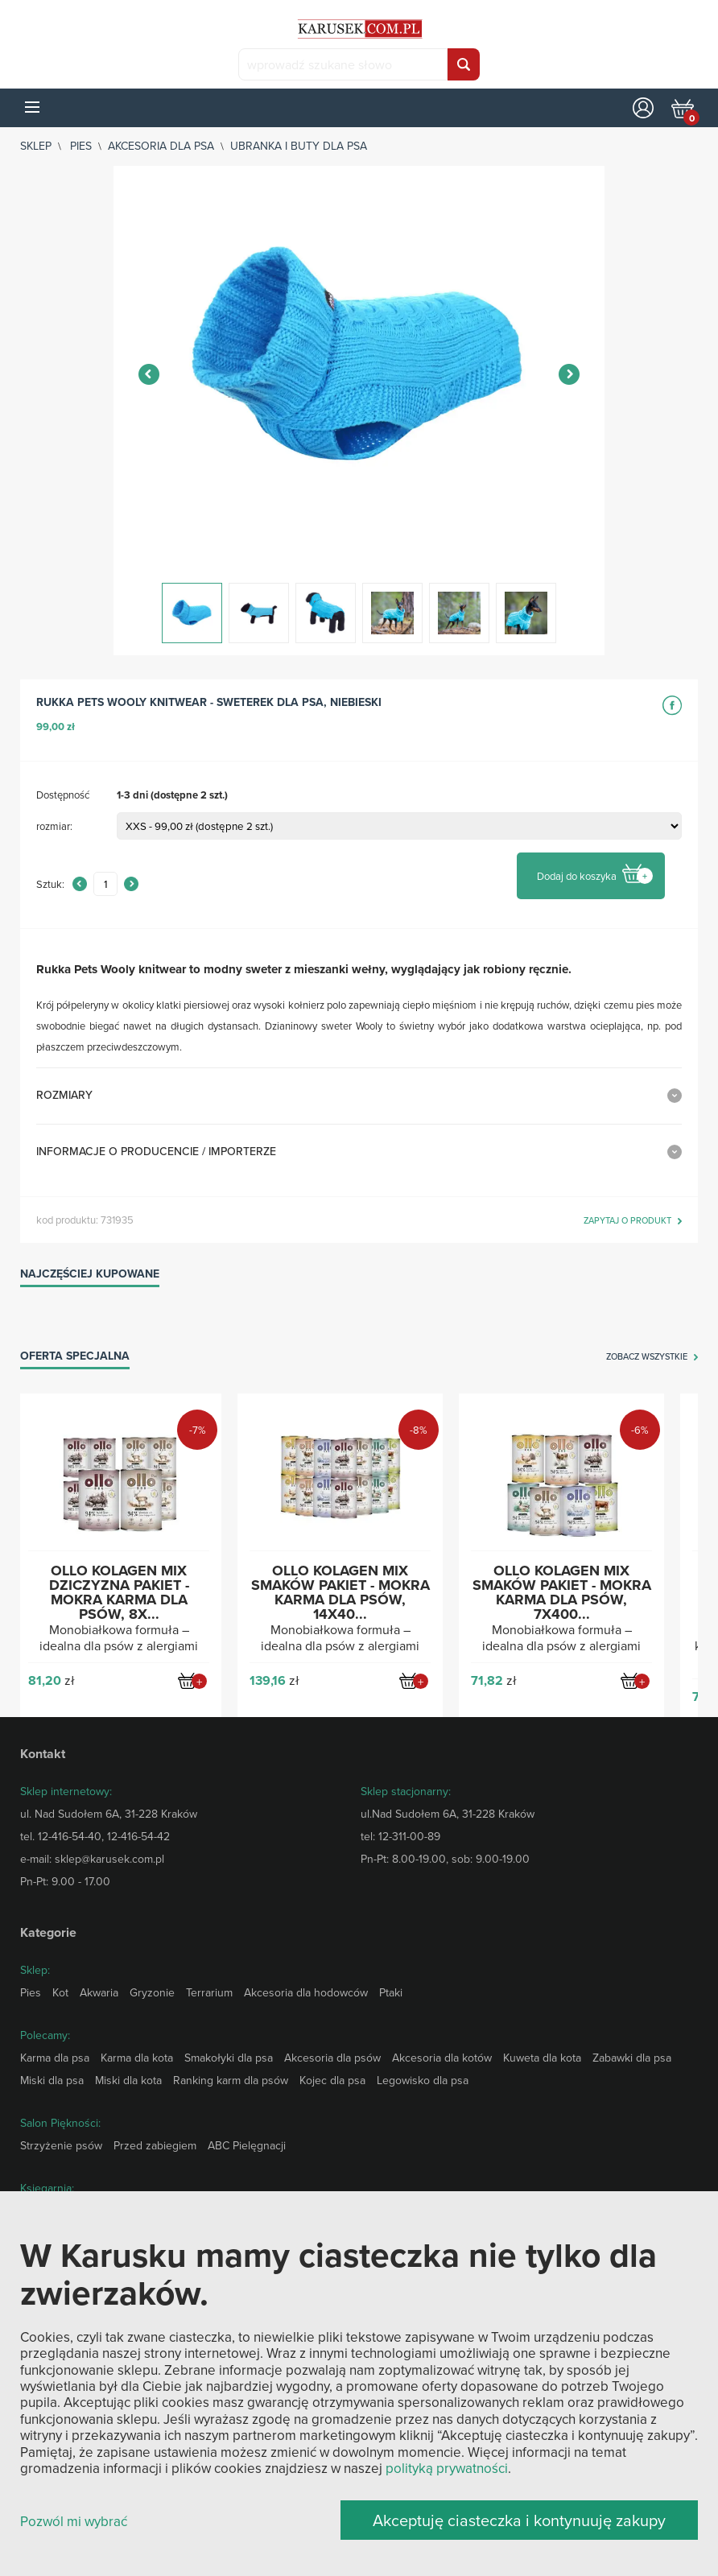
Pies (81, 146)
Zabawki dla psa (631, 2058)
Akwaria (99, 1992)
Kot (60, 1992)
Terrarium (209, 1992)
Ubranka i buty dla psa (298, 146)
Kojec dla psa (332, 2080)
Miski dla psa (52, 2080)
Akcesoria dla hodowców (306, 1992)
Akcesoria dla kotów (442, 2058)
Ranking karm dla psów (230, 2080)
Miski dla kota (128, 2080)
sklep (36, 146)
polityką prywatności (447, 2468)
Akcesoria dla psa (161, 146)
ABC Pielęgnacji (247, 2145)
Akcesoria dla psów (332, 2058)
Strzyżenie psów (61, 2145)
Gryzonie (152, 1992)
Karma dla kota (137, 2058)
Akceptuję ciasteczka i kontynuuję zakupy (519, 2520)
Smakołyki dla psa (228, 2058)
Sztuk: (50, 883)
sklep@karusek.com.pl (109, 1859)
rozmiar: (54, 825)
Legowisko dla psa (422, 2080)
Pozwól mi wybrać (73, 2521)
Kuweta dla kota (542, 2058)
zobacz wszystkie (646, 1357)
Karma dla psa (54, 2058)
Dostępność (62, 794)
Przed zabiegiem (154, 2145)
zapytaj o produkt (627, 1221)
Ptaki (390, 1992)
